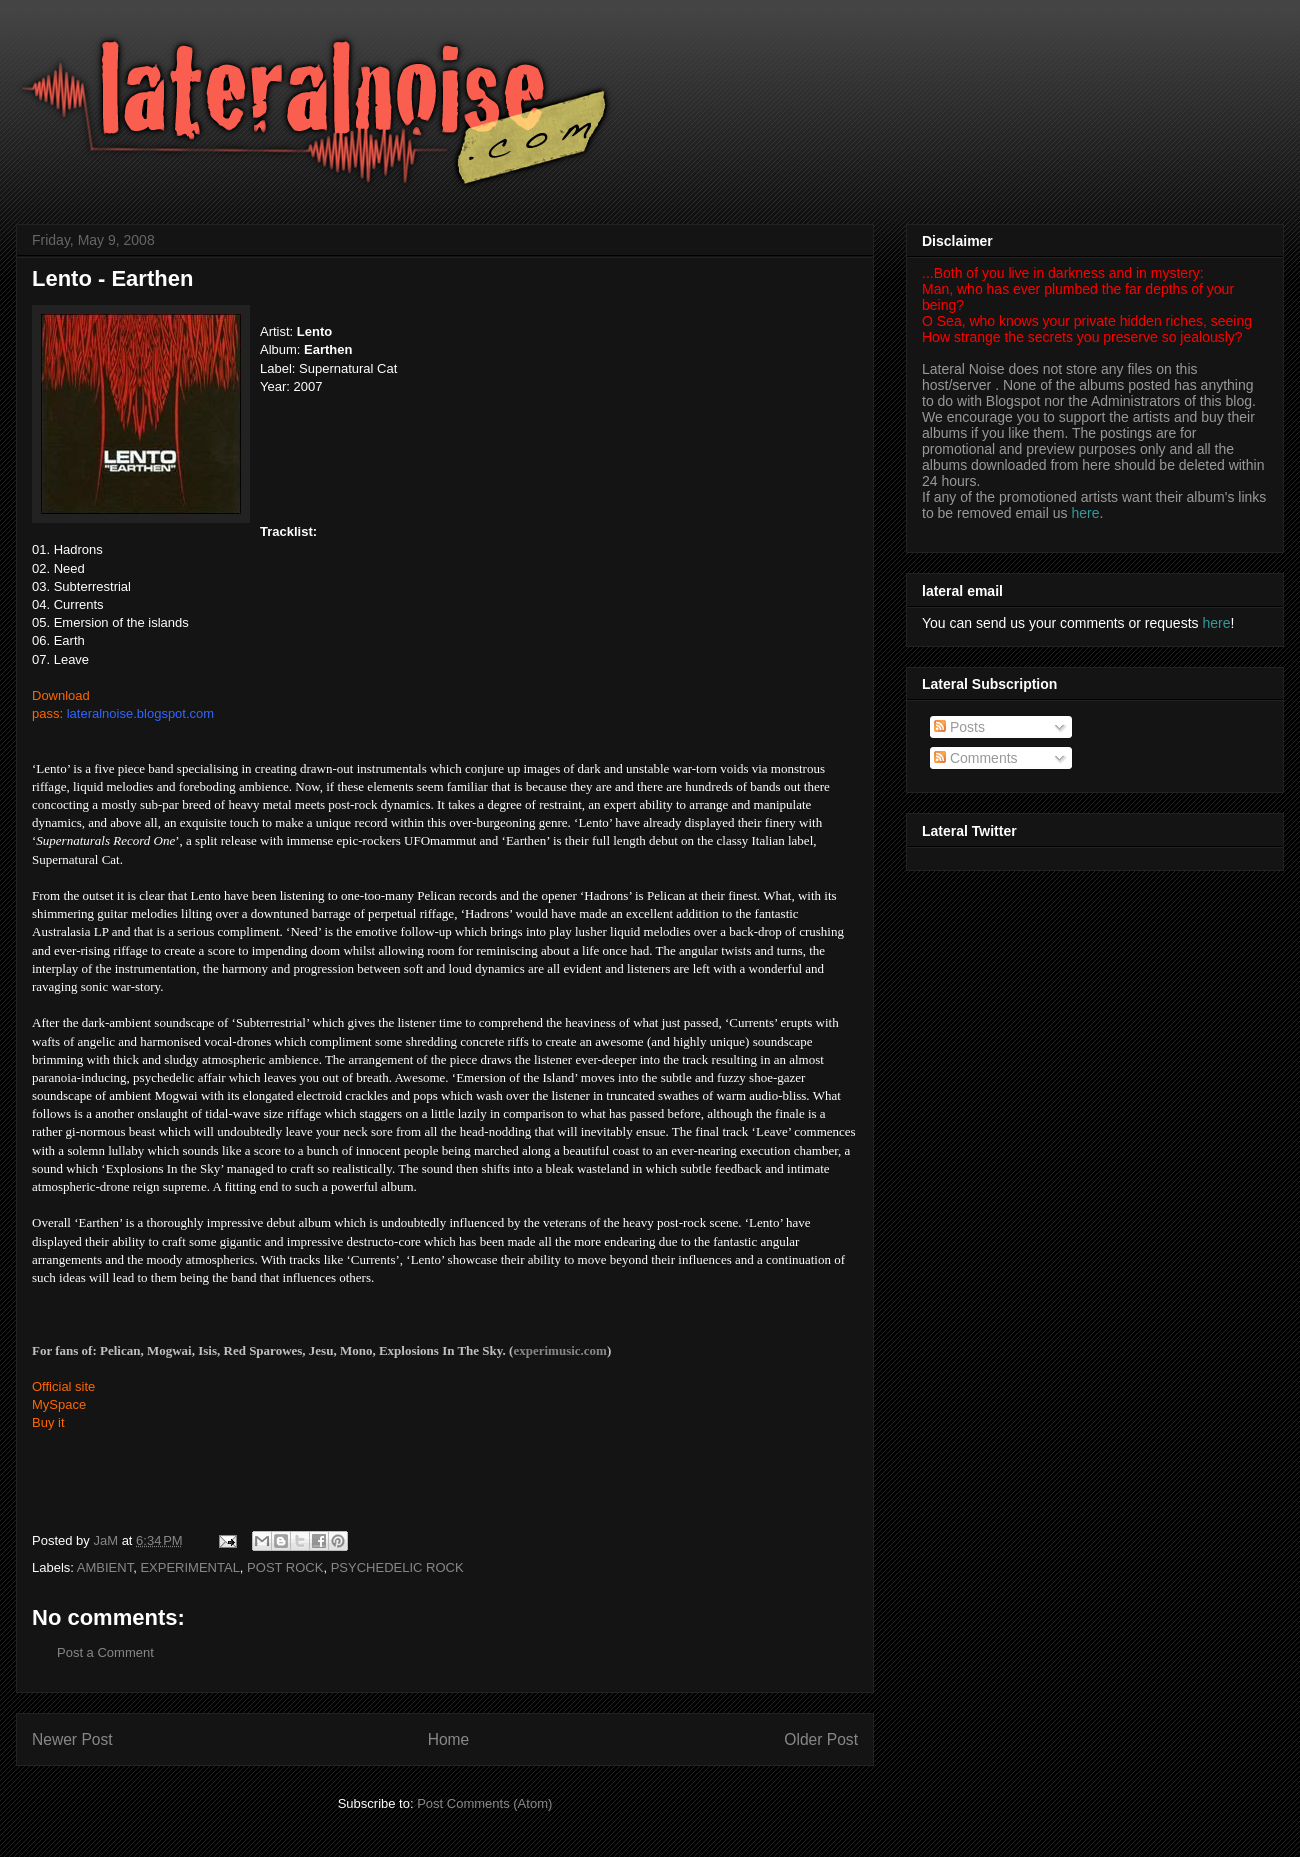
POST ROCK (285, 1567)
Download (61, 695)
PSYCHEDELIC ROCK (397, 1567)
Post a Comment (105, 1652)
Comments (976, 758)
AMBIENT (105, 1567)
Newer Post (72, 1739)
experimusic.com (560, 1350)
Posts (959, 727)
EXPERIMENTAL (189, 1567)
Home (449, 1739)
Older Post (821, 1739)
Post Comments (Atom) (484, 1803)
